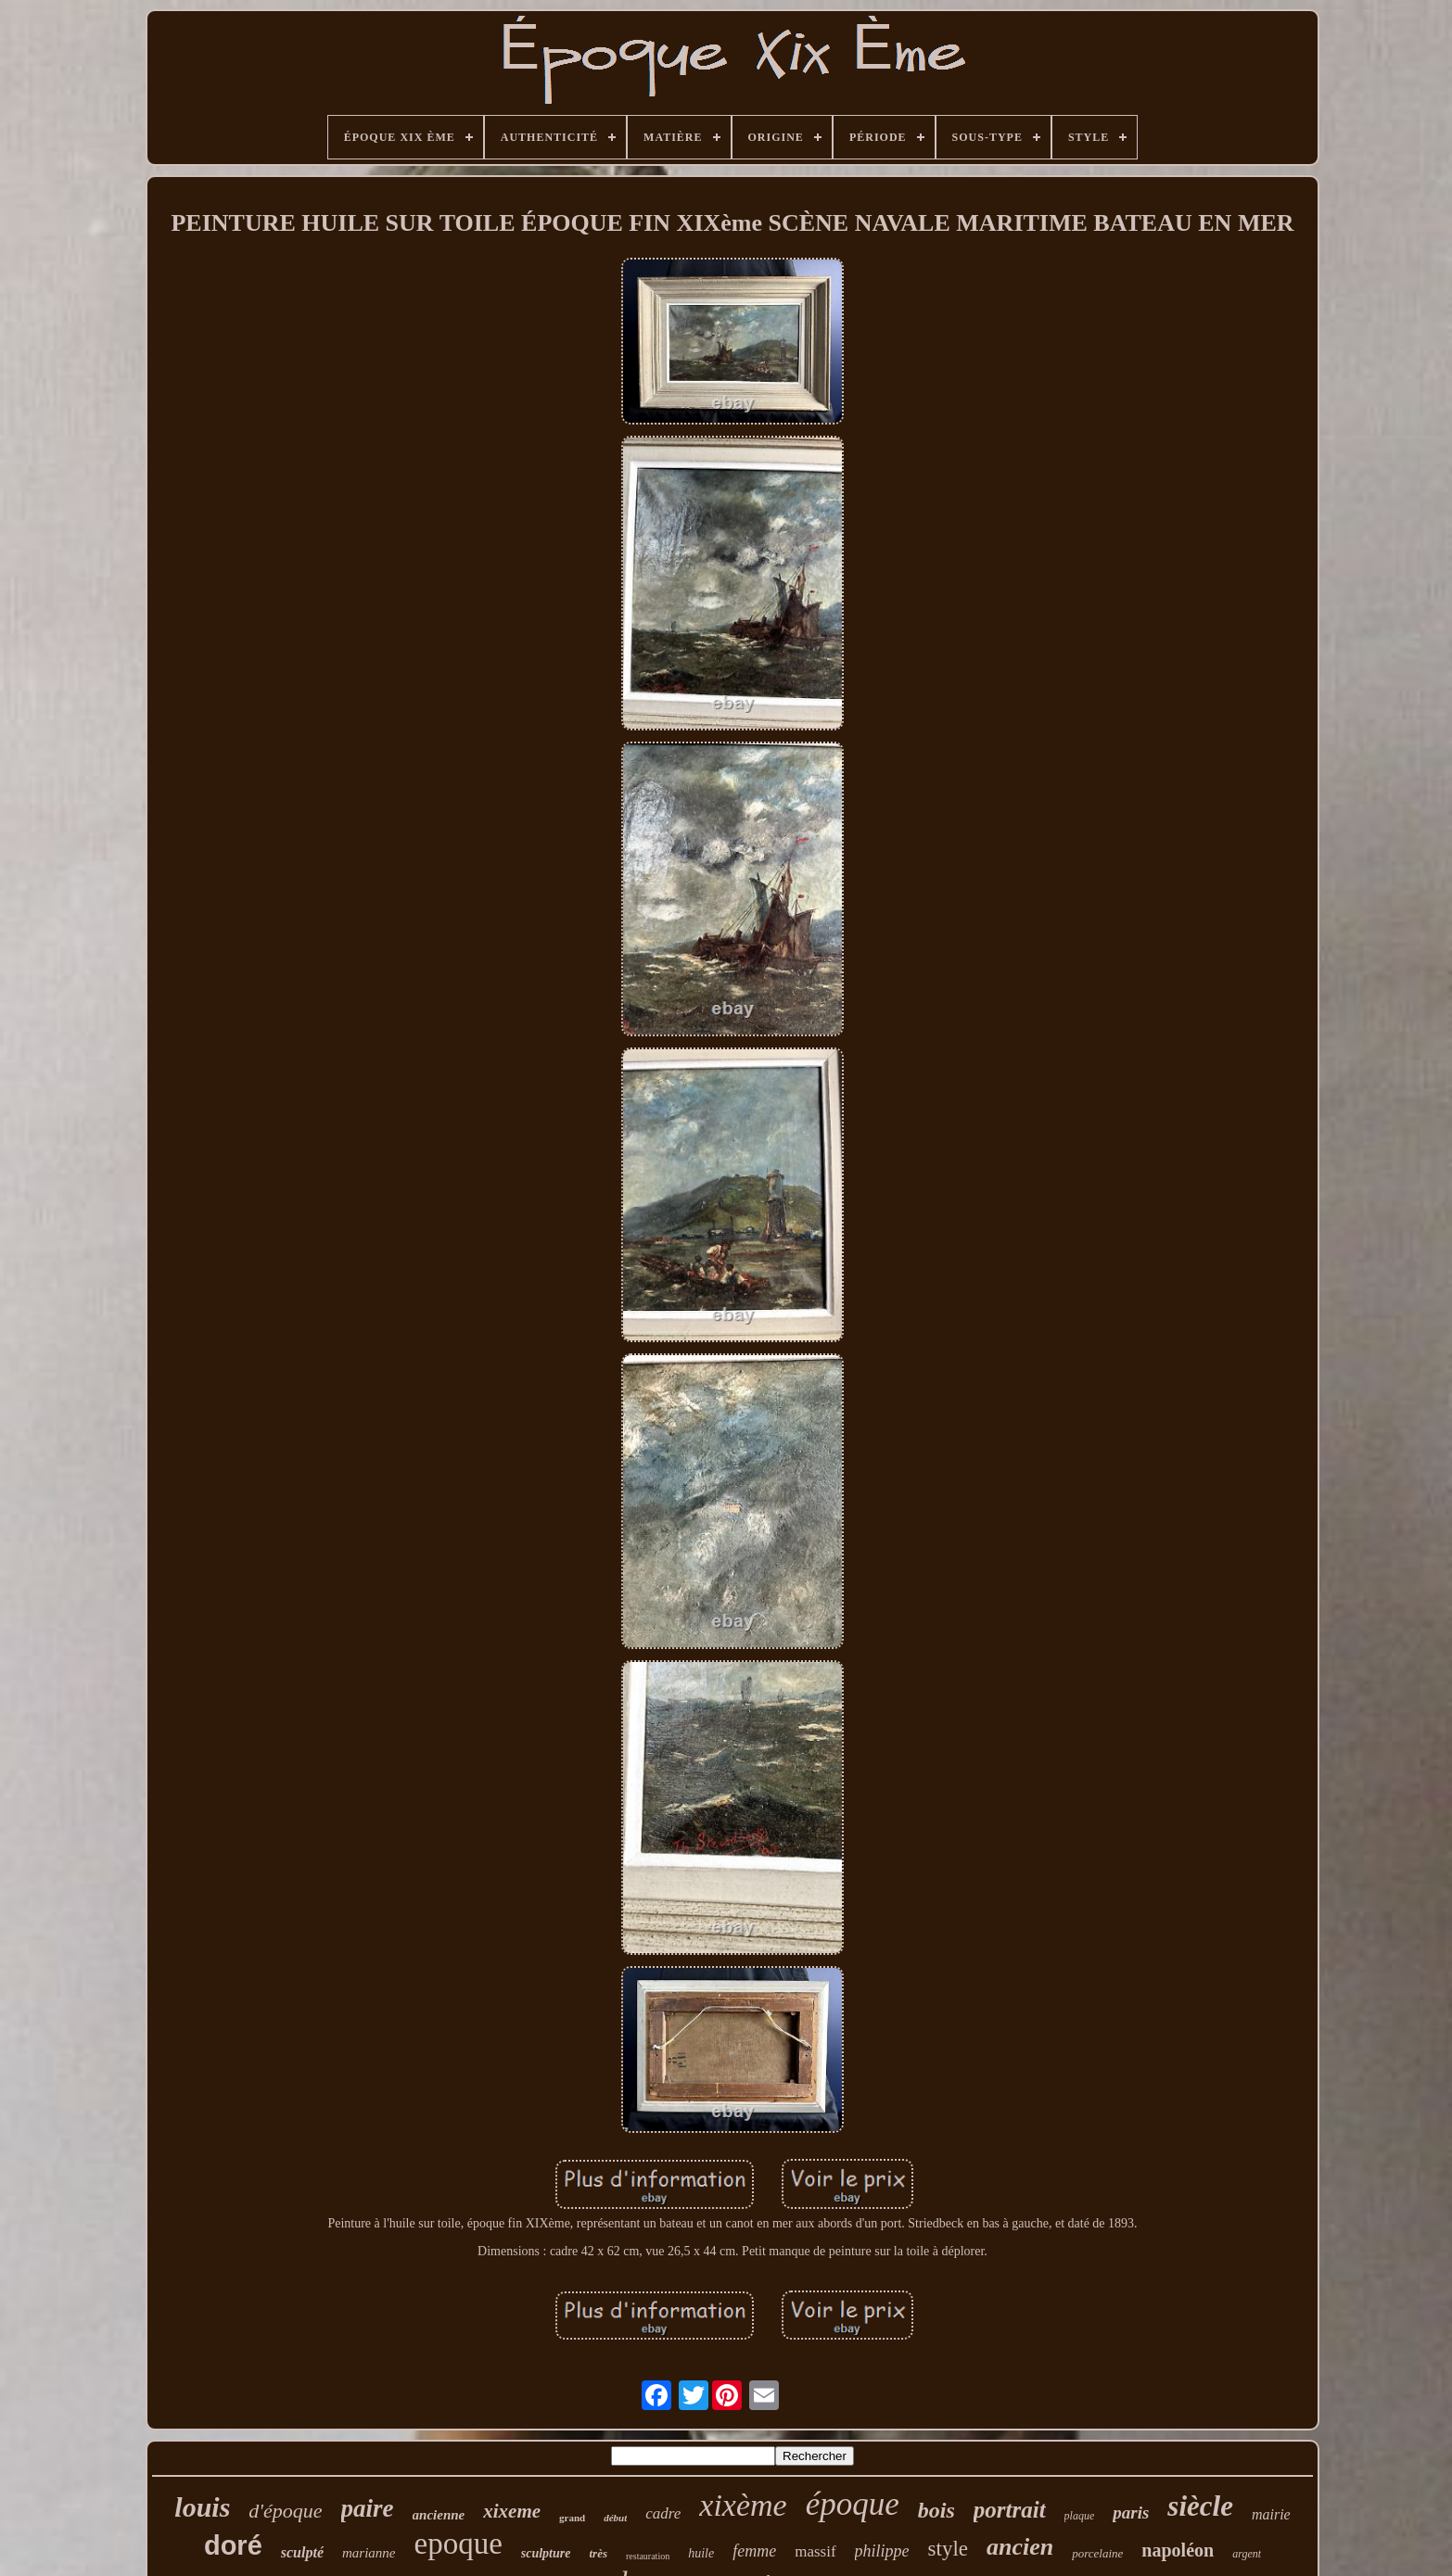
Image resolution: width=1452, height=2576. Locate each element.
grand (572, 2517)
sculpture (546, 2553)
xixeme (512, 2511)
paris (1131, 2512)
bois (936, 2510)
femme (754, 2551)
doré (233, 2545)
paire (367, 2508)
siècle (1200, 2506)
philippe (882, 2551)
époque (852, 2504)
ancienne (439, 2514)
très (598, 2553)
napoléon (1177, 2550)
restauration (647, 2556)
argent (1246, 2553)
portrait (1010, 2509)
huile (701, 2553)
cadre (663, 2513)
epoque (458, 2543)
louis (202, 2507)
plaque (1079, 2515)
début (615, 2517)
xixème (742, 2505)
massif (815, 2551)
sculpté (302, 2552)
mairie (1271, 2514)
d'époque (285, 2510)
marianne (369, 2552)
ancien (1020, 2546)
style (948, 2548)
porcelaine (1097, 2553)
